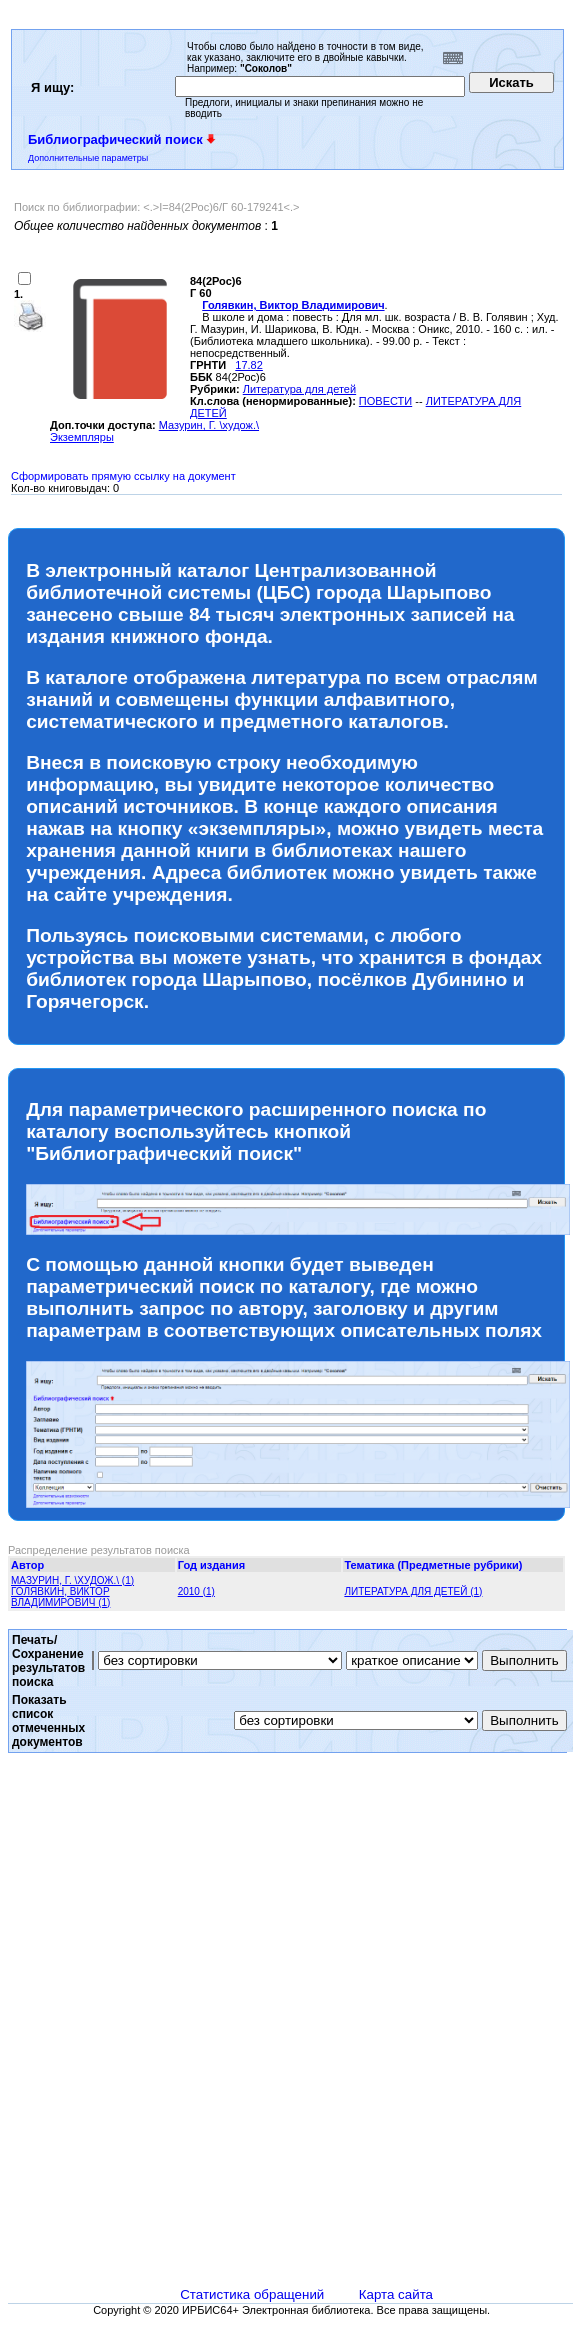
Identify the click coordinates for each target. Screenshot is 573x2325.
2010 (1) (196, 1591)
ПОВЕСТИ (385, 401)
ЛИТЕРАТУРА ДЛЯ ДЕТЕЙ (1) (413, 1591)
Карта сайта (396, 2294)
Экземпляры (82, 437)
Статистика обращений (252, 2294)
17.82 (249, 365)
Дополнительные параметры (88, 158)
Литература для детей (299, 389)
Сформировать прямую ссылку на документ (123, 476)
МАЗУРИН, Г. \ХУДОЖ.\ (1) (72, 1580)
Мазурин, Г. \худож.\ (209, 425)
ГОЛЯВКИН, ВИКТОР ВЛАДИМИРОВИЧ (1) (60, 1597)
